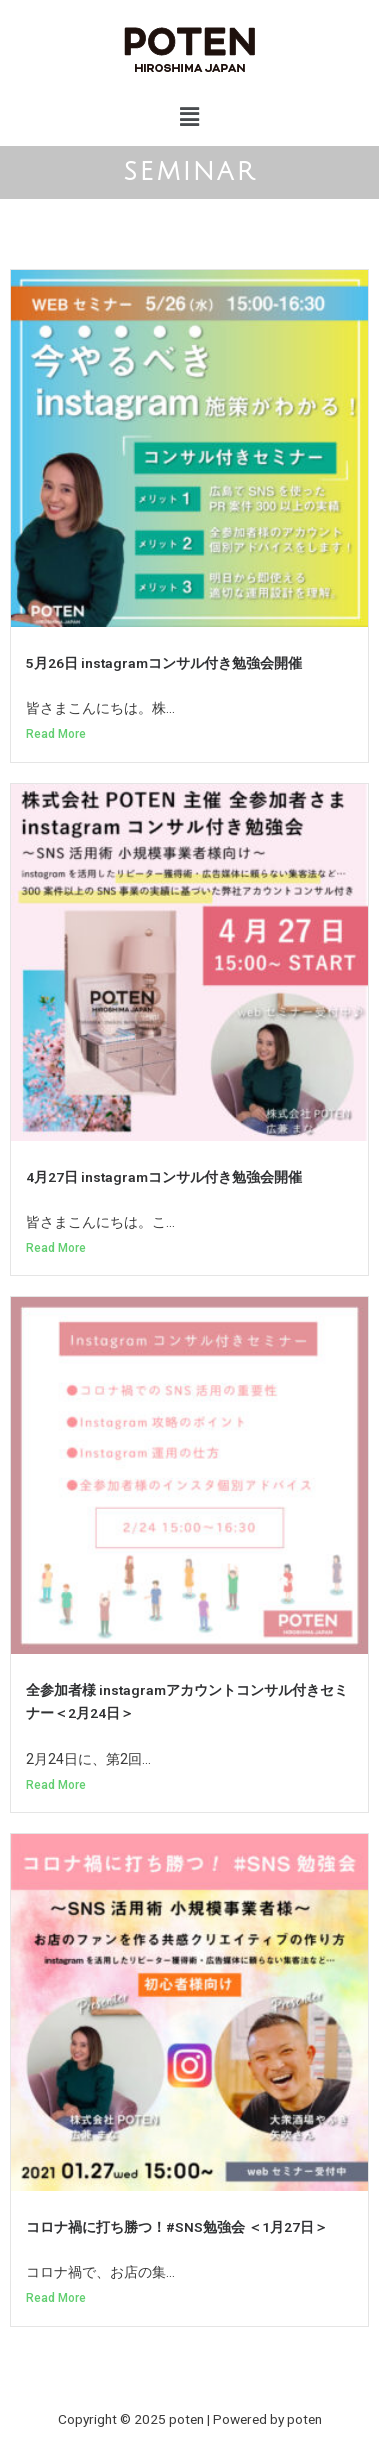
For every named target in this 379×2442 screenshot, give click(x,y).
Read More (56, 734)
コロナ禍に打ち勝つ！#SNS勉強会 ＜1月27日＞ (177, 2227)
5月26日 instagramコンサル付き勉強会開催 (164, 663)
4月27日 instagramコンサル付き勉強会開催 (164, 1177)
